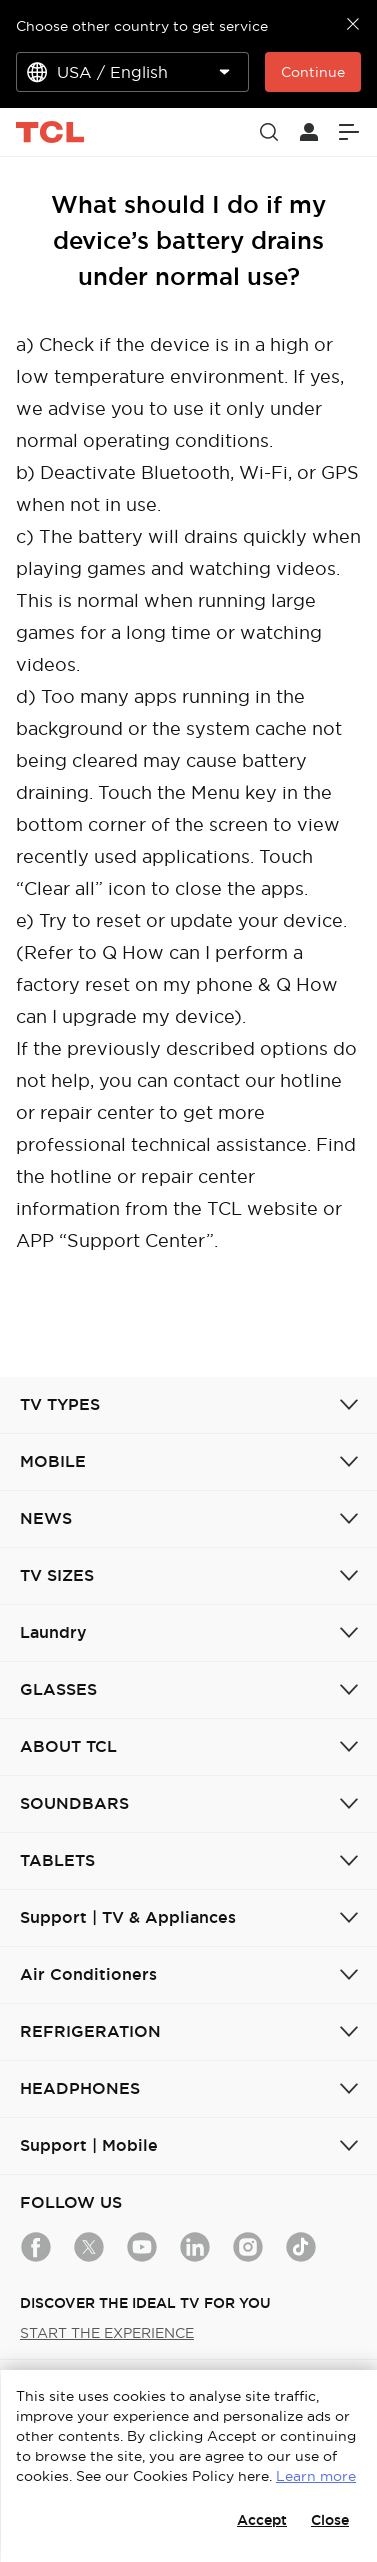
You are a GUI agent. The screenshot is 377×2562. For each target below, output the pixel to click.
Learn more (316, 2476)
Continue (313, 72)
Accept (262, 2520)
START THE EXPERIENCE (107, 2333)
